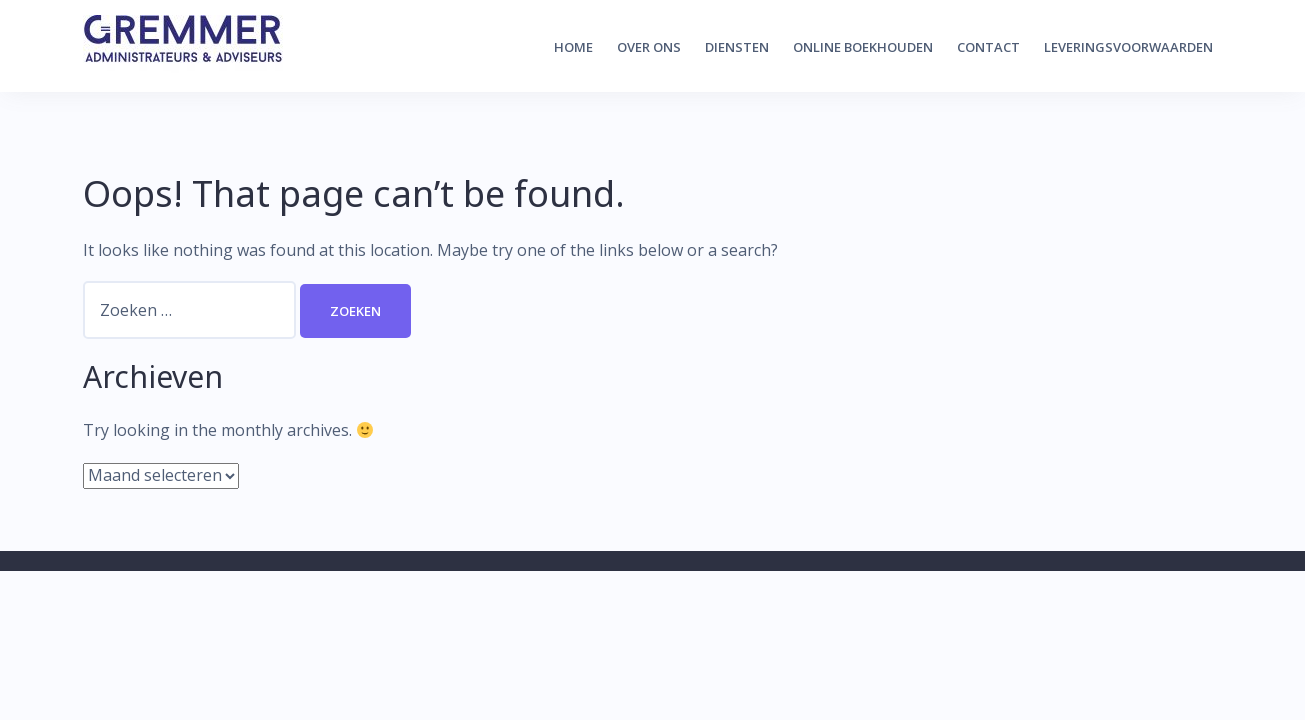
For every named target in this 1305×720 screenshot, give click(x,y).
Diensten (737, 47)
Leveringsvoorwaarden (1128, 47)
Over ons (649, 47)
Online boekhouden (863, 47)
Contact (988, 47)
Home (573, 47)
